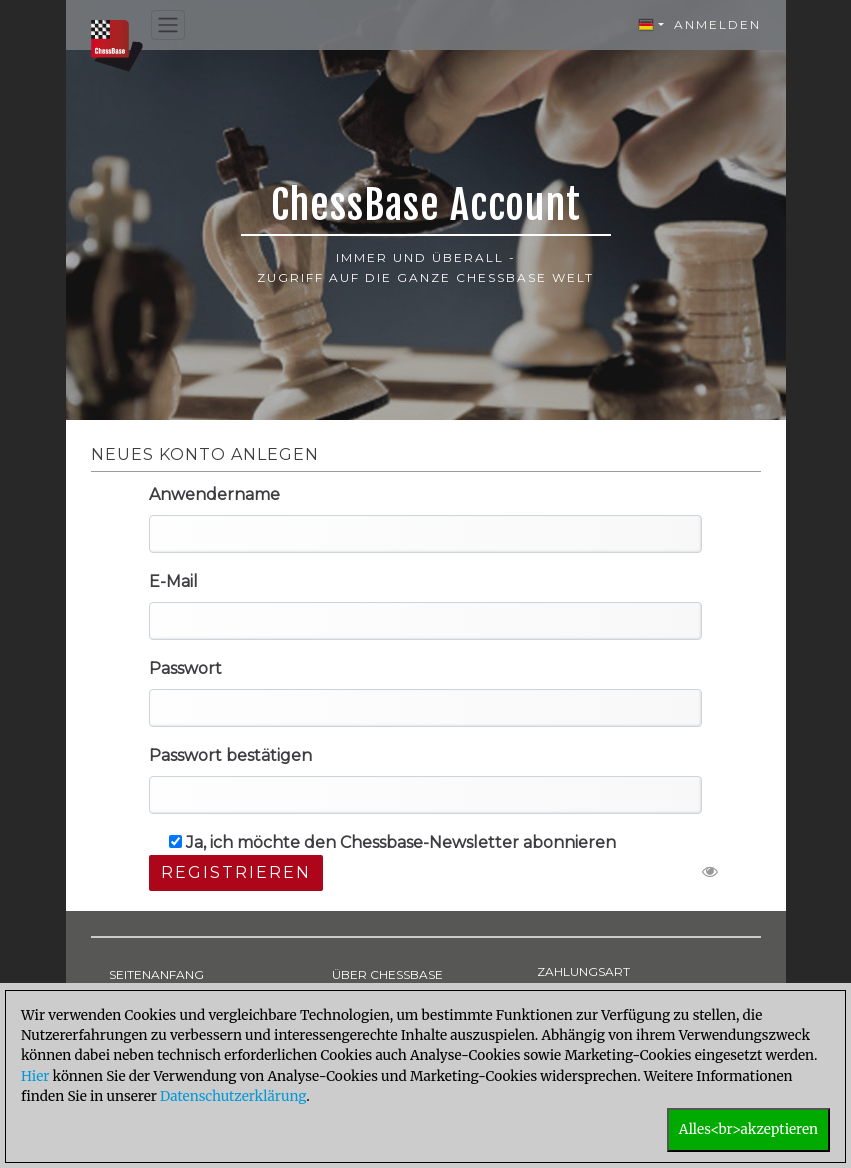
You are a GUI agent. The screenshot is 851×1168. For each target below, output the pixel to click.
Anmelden (717, 24)
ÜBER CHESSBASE (387, 974)
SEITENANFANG (156, 974)
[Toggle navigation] (168, 25)
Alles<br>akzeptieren (748, 1129)
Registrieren (236, 872)
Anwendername (214, 494)
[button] (651, 25)
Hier (35, 1076)
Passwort (185, 668)
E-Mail (173, 581)
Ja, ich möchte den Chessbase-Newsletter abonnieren (392, 842)
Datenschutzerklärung (233, 1096)
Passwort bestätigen (230, 755)
